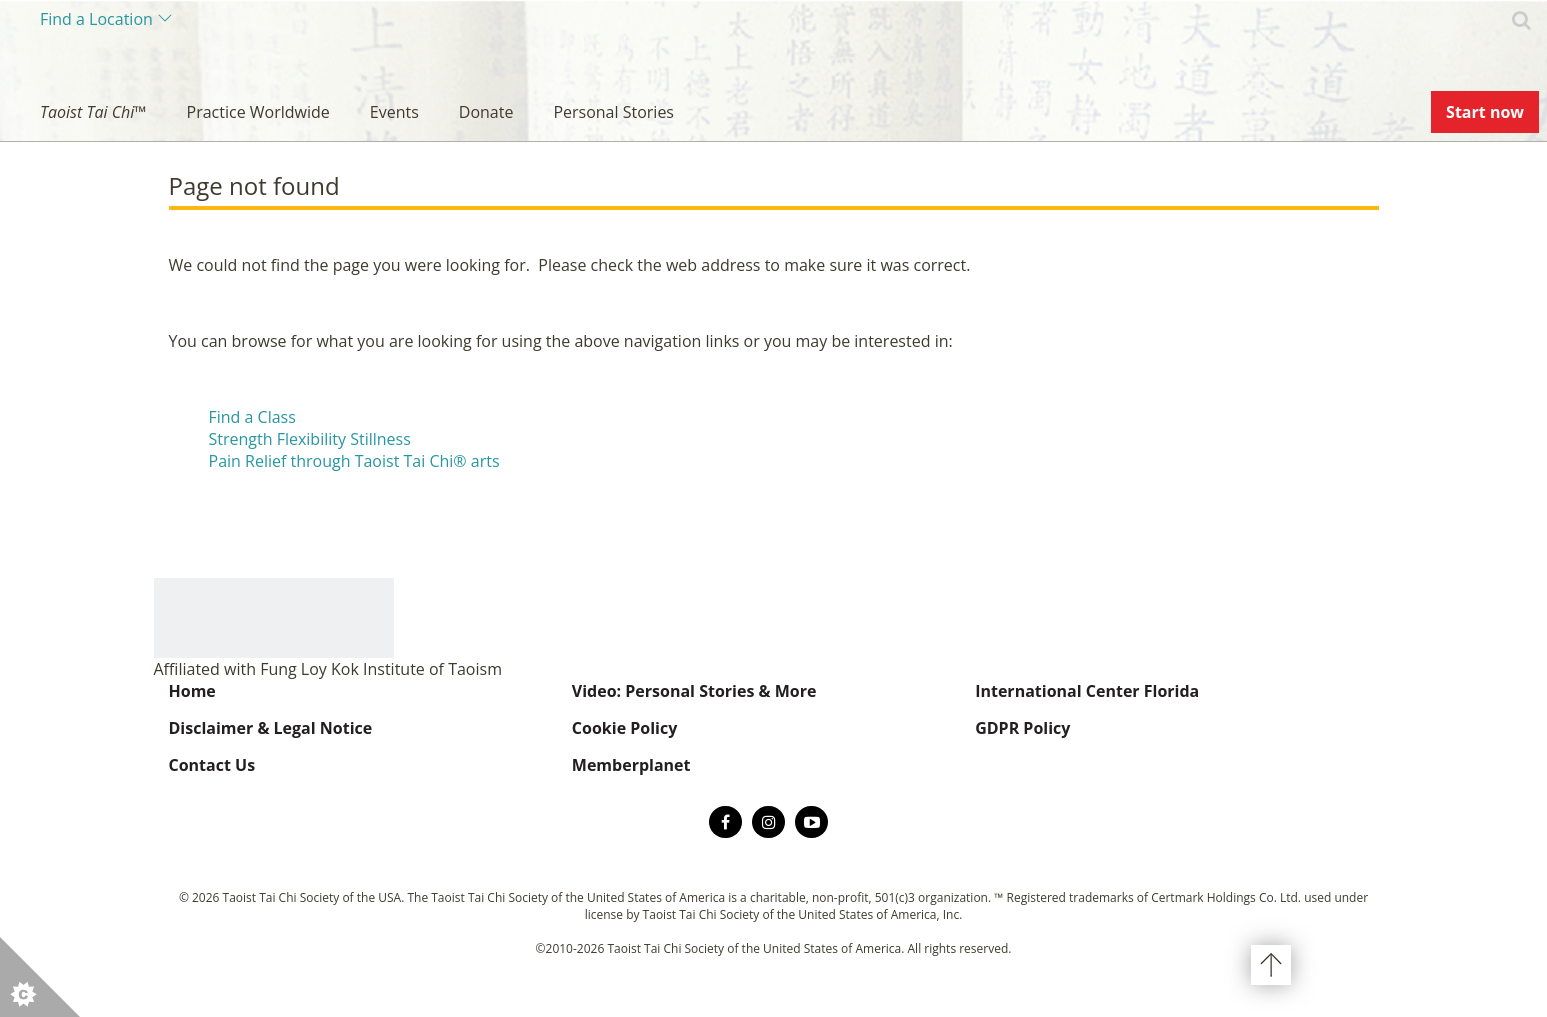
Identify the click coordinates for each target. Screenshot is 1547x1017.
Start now (1485, 112)
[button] (40, 977)
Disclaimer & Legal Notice (271, 728)
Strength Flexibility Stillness (310, 439)
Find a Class (252, 417)
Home (192, 691)
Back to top (1271, 965)
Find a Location (96, 19)
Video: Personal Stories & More (694, 691)
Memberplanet (631, 765)
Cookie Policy (624, 728)
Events (394, 112)
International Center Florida (1087, 691)
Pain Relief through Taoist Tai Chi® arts (354, 461)
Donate (486, 112)
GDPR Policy (1022, 728)
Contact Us (212, 765)
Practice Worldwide (258, 112)
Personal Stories (613, 112)
